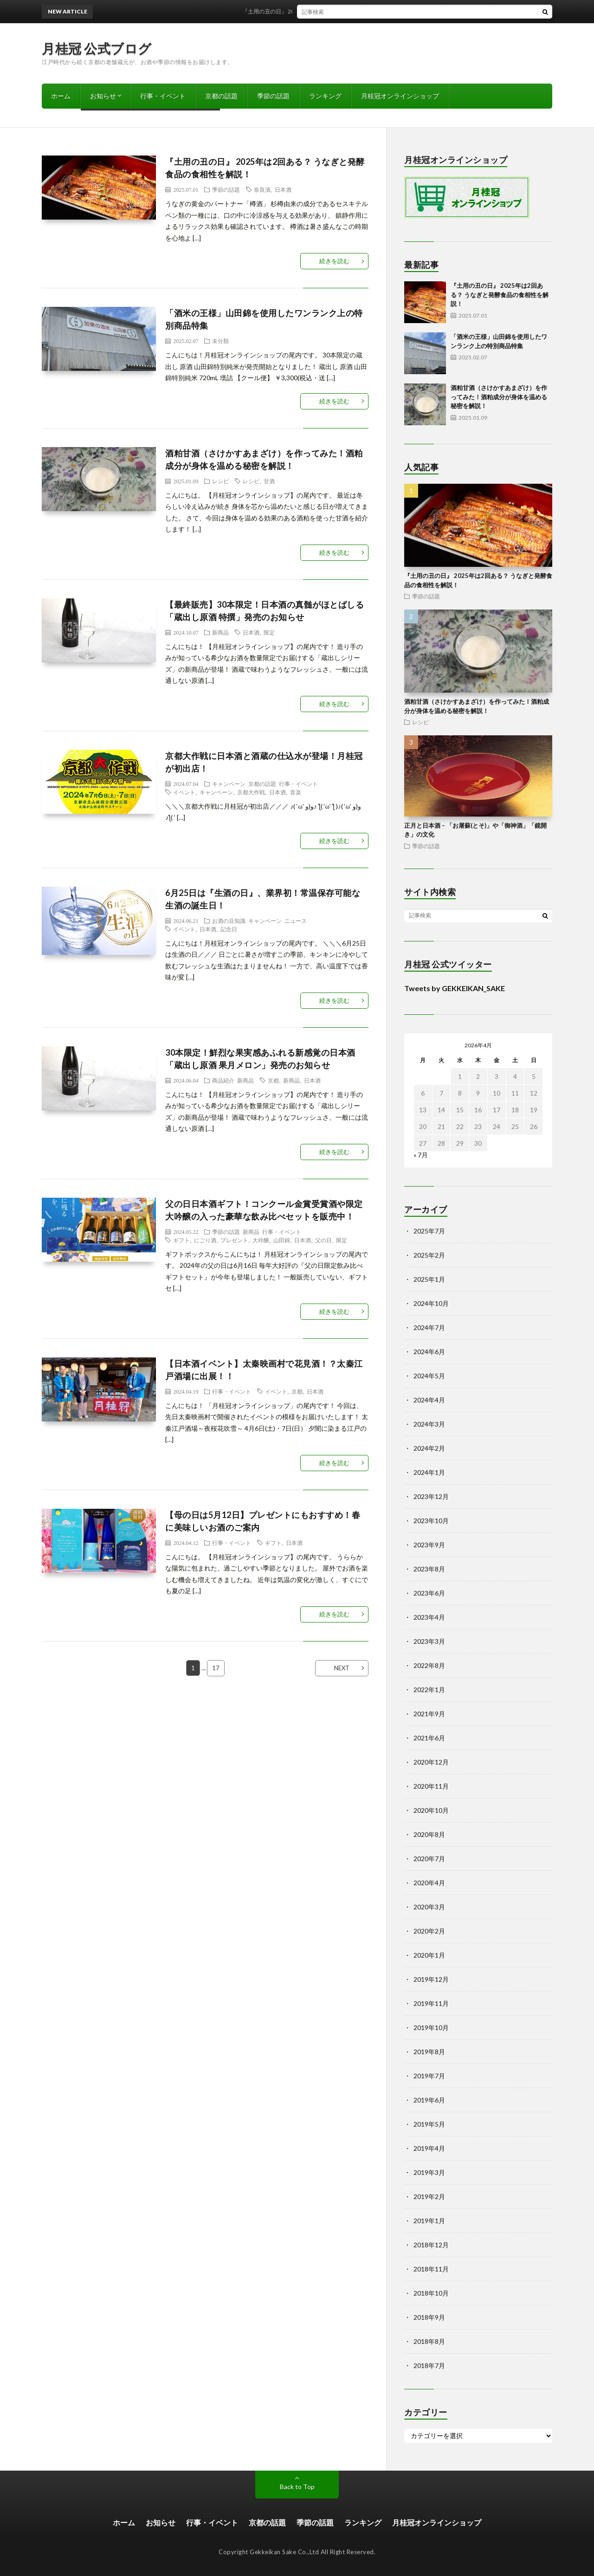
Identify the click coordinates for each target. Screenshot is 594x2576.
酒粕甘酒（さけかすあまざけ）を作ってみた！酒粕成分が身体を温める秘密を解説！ (499, 396)
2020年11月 (431, 1786)
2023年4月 (429, 1617)
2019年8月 (429, 2052)
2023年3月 (429, 1641)
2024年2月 (429, 1448)
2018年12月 (431, 2245)
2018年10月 (431, 2293)
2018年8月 (429, 2341)
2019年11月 (431, 2003)
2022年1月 (429, 1690)
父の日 (323, 1240)
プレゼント (234, 1240)
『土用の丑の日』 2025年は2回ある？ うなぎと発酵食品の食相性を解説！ (352, 11)
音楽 (295, 792)
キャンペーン (228, 783)
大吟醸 (260, 1240)
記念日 (228, 929)
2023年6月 (429, 1593)
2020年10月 (431, 1810)
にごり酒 (205, 1240)
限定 (269, 632)
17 (216, 1668)
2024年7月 (429, 1327)
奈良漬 (262, 189)
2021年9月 (429, 1714)
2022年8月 (429, 1665)
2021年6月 (429, 1738)
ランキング (325, 96)
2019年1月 (429, 2221)
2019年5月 (429, 2124)
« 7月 (420, 1155)
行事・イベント (163, 96)
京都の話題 (221, 96)
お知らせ (103, 96)
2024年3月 (429, 1424)
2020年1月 (429, 1955)
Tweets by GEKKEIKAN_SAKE (454, 988)
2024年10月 (431, 1303)
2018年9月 (429, 2317)
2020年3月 (429, 1907)
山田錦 (281, 1240)
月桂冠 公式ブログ (97, 48)
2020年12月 (431, 1762)
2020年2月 (429, 1931)
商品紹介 (223, 1080)
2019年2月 (429, 2196)
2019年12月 (431, 1979)
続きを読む (334, 261)
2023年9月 (429, 1545)
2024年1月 (429, 1472)
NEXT (341, 1668)
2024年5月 (429, 1376)
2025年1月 (429, 1279)
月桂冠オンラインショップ (400, 96)
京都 (273, 1080)
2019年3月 (429, 2172)
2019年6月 (429, 2100)
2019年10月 (431, 2027)
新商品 (220, 632)
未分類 (220, 341)
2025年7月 (429, 1231)
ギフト (181, 1240)
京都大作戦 (251, 792)
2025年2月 (429, 1255)
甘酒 (269, 481)
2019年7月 (429, 2076)
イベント (184, 792)
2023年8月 (429, 1569)
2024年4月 (429, 1400)
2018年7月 (429, 2365)
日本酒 (283, 189)
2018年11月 (431, 2269)
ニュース (295, 920)
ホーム (61, 96)
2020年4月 (429, 1883)
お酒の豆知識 (228, 920)
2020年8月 (429, 1834)
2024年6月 (429, 1352)
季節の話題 (273, 96)
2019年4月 (429, 2148)
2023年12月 (431, 1496)
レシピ (220, 481)
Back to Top (297, 2487)
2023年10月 (431, 1521)
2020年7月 (429, 1858)
